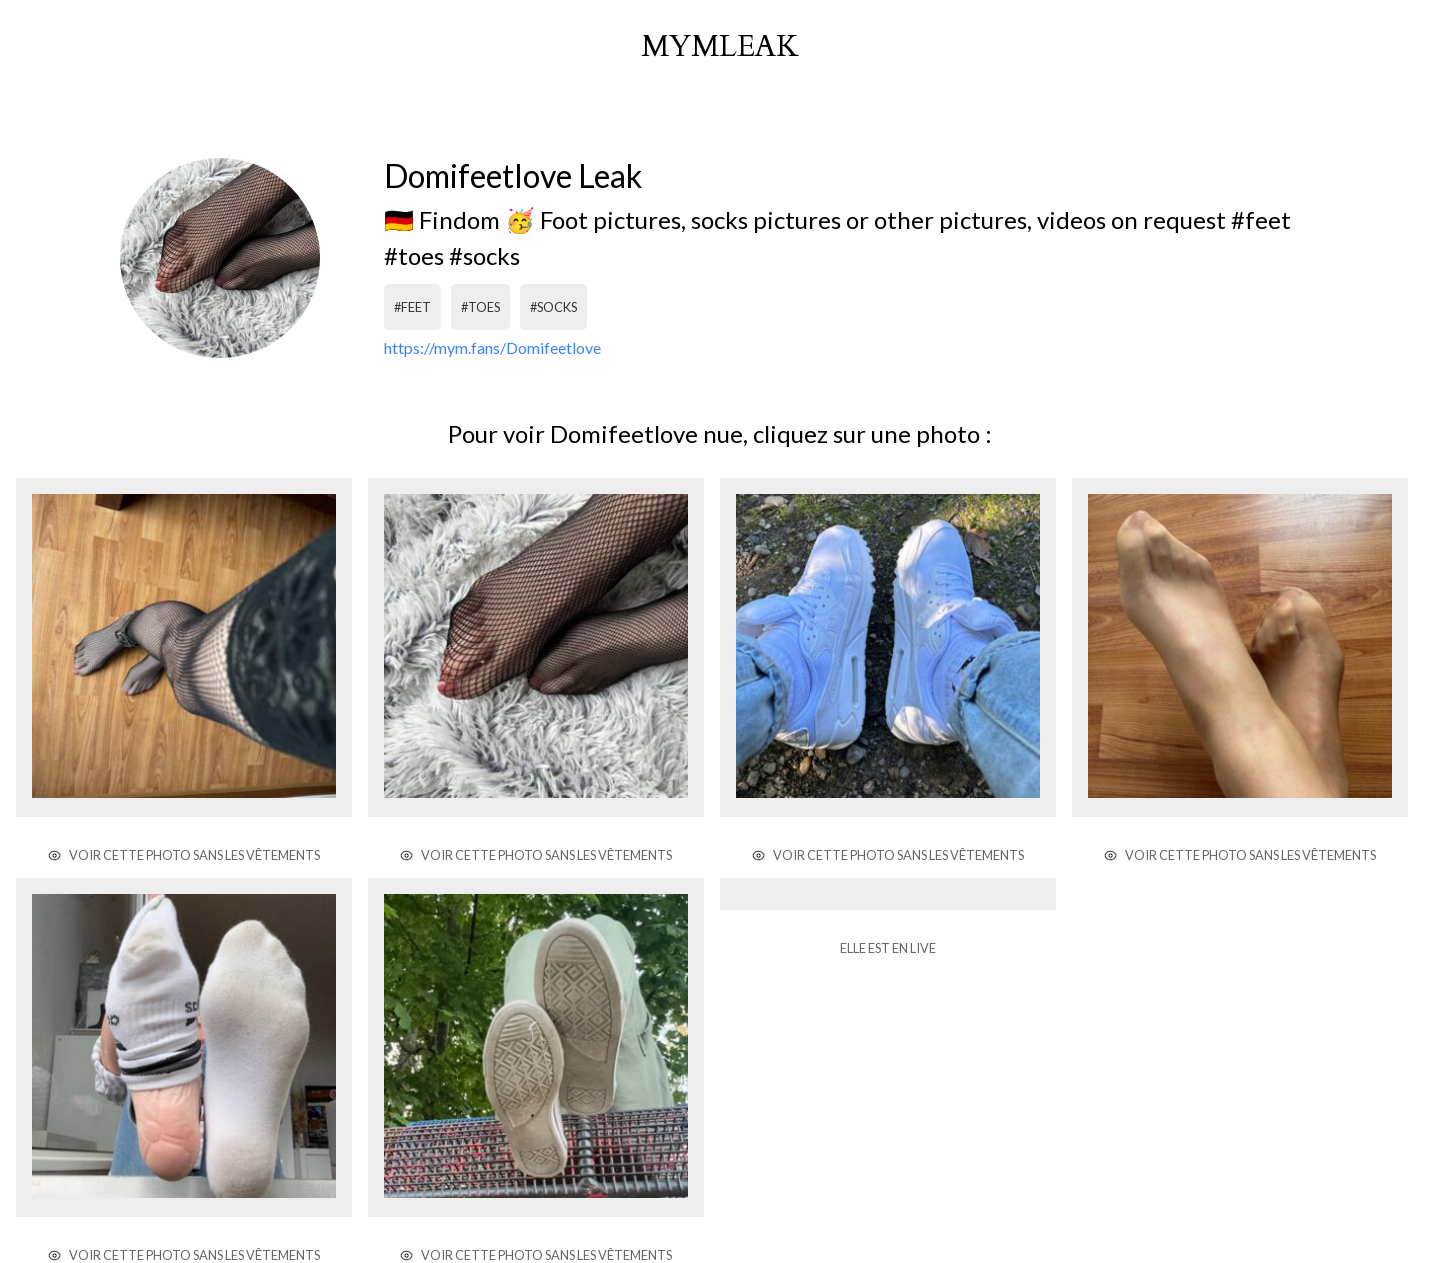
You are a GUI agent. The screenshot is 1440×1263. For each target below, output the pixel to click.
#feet (412, 307)
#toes (480, 307)
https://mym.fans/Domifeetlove (492, 347)
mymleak (720, 47)
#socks (553, 307)
